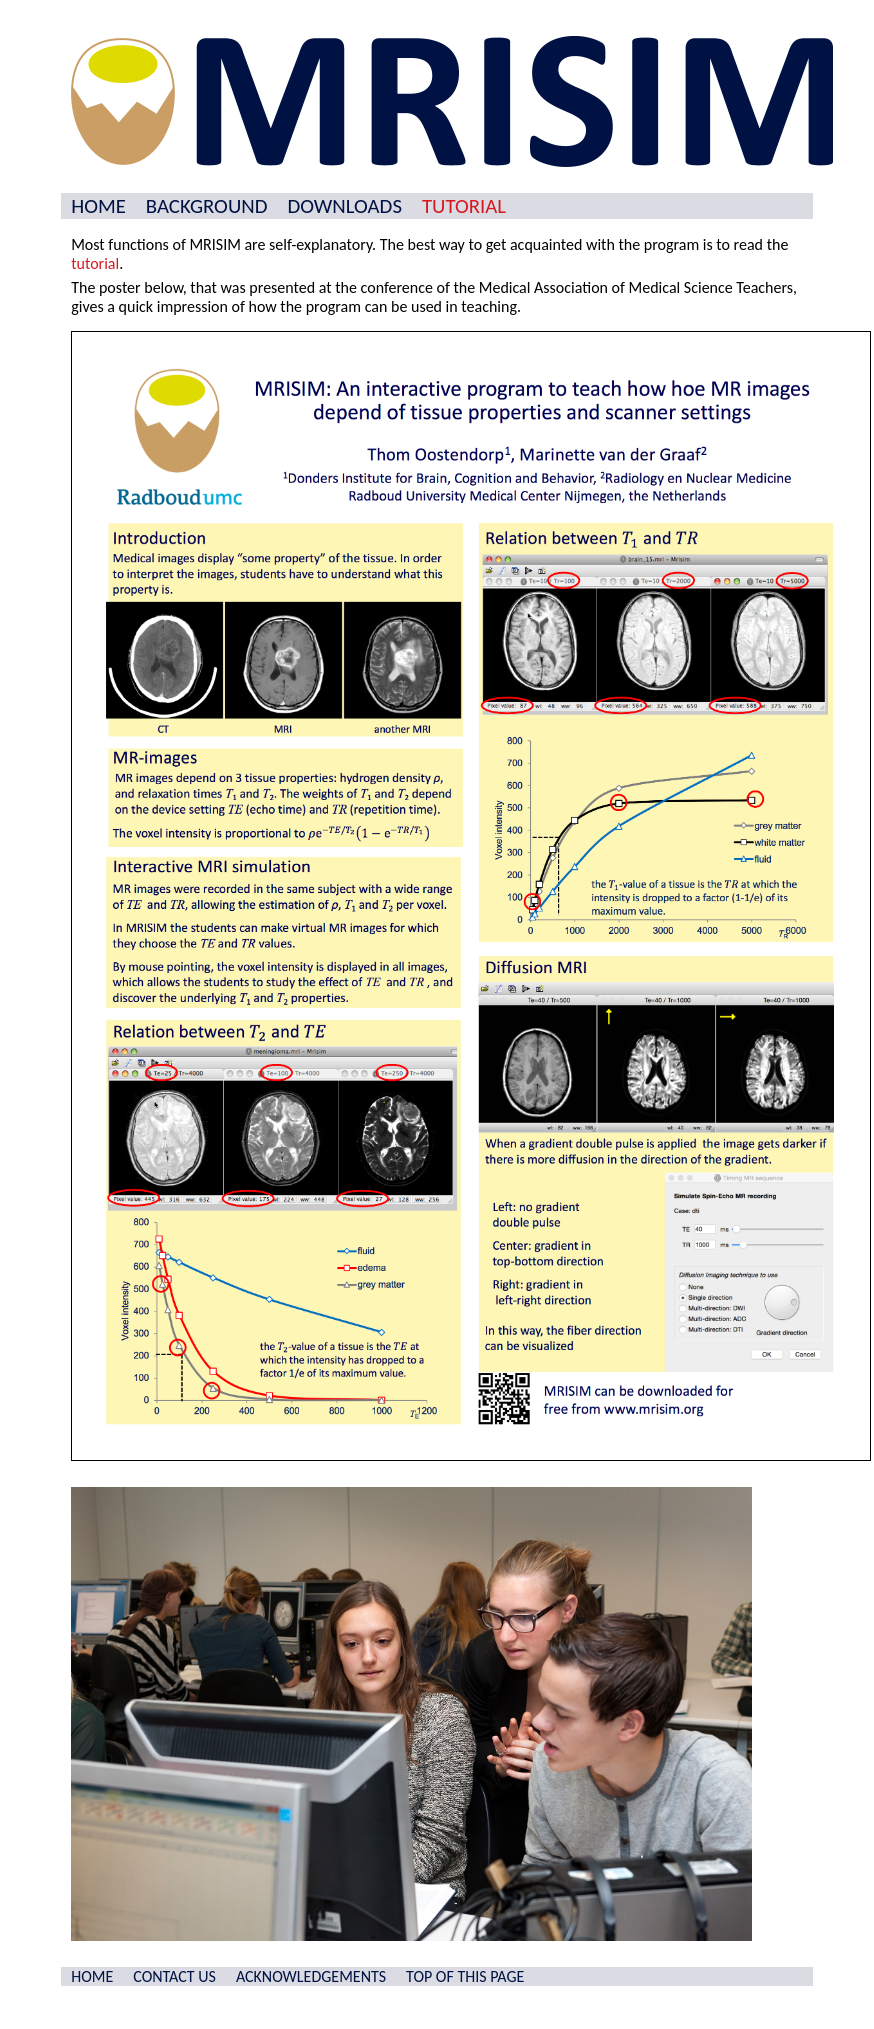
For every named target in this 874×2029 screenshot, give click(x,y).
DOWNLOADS (344, 206)
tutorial (95, 263)
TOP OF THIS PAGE (465, 1976)
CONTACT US (174, 1976)
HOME (98, 206)
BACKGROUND (207, 206)
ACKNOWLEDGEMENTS (311, 1976)
